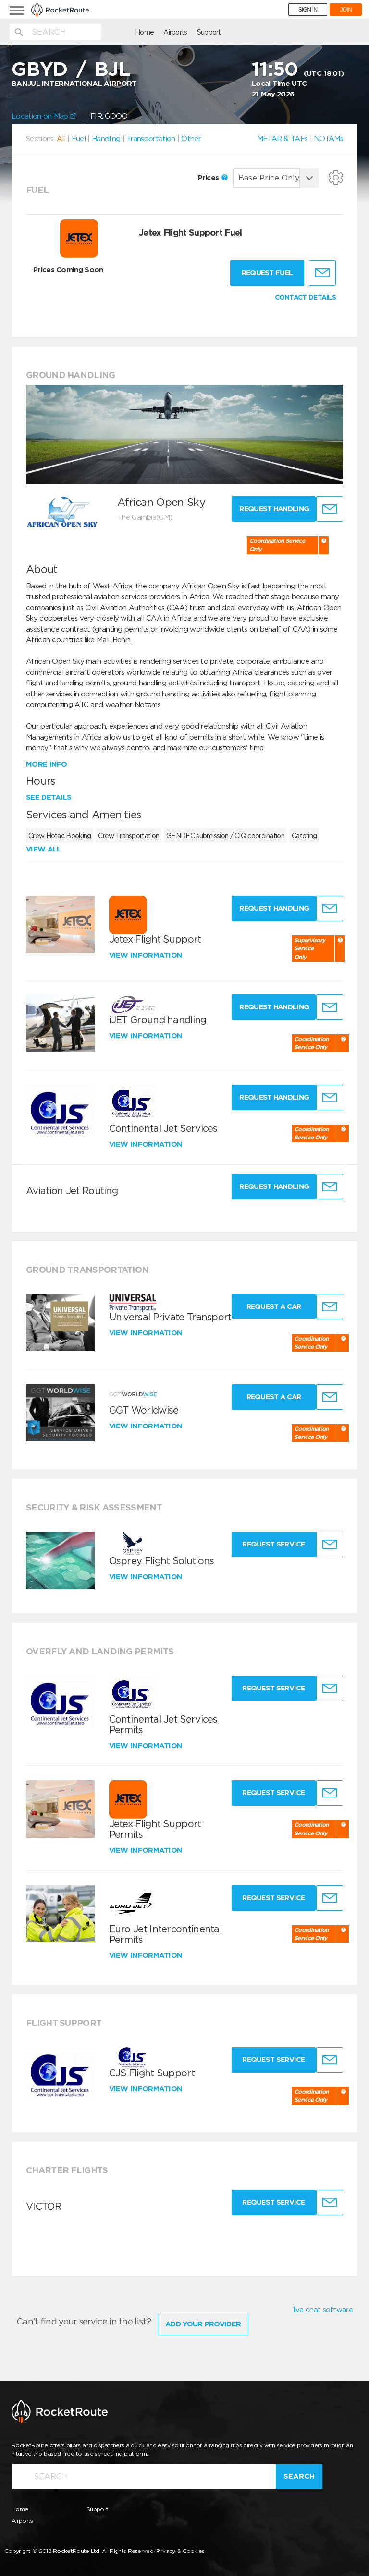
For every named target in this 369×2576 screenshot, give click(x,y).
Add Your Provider (203, 2319)
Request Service (268, 1544)
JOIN (346, 9)
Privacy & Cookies (180, 2546)
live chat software (323, 2309)
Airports (124, 32)
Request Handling (270, 508)
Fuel (79, 138)
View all (43, 849)
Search (299, 2472)
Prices (213, 177)
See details (48, 797)
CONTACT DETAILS (305, 297)
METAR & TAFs (282, 138)
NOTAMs (328, 138)
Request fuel (267, 272)
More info (46, 764)
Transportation (150, 138)
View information (146, 955)
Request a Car (268, 1306)
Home (93, 32)
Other (191, 138)
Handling (106, 138)
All (61, 138)
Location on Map (44, 116)
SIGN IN (308, 9)
